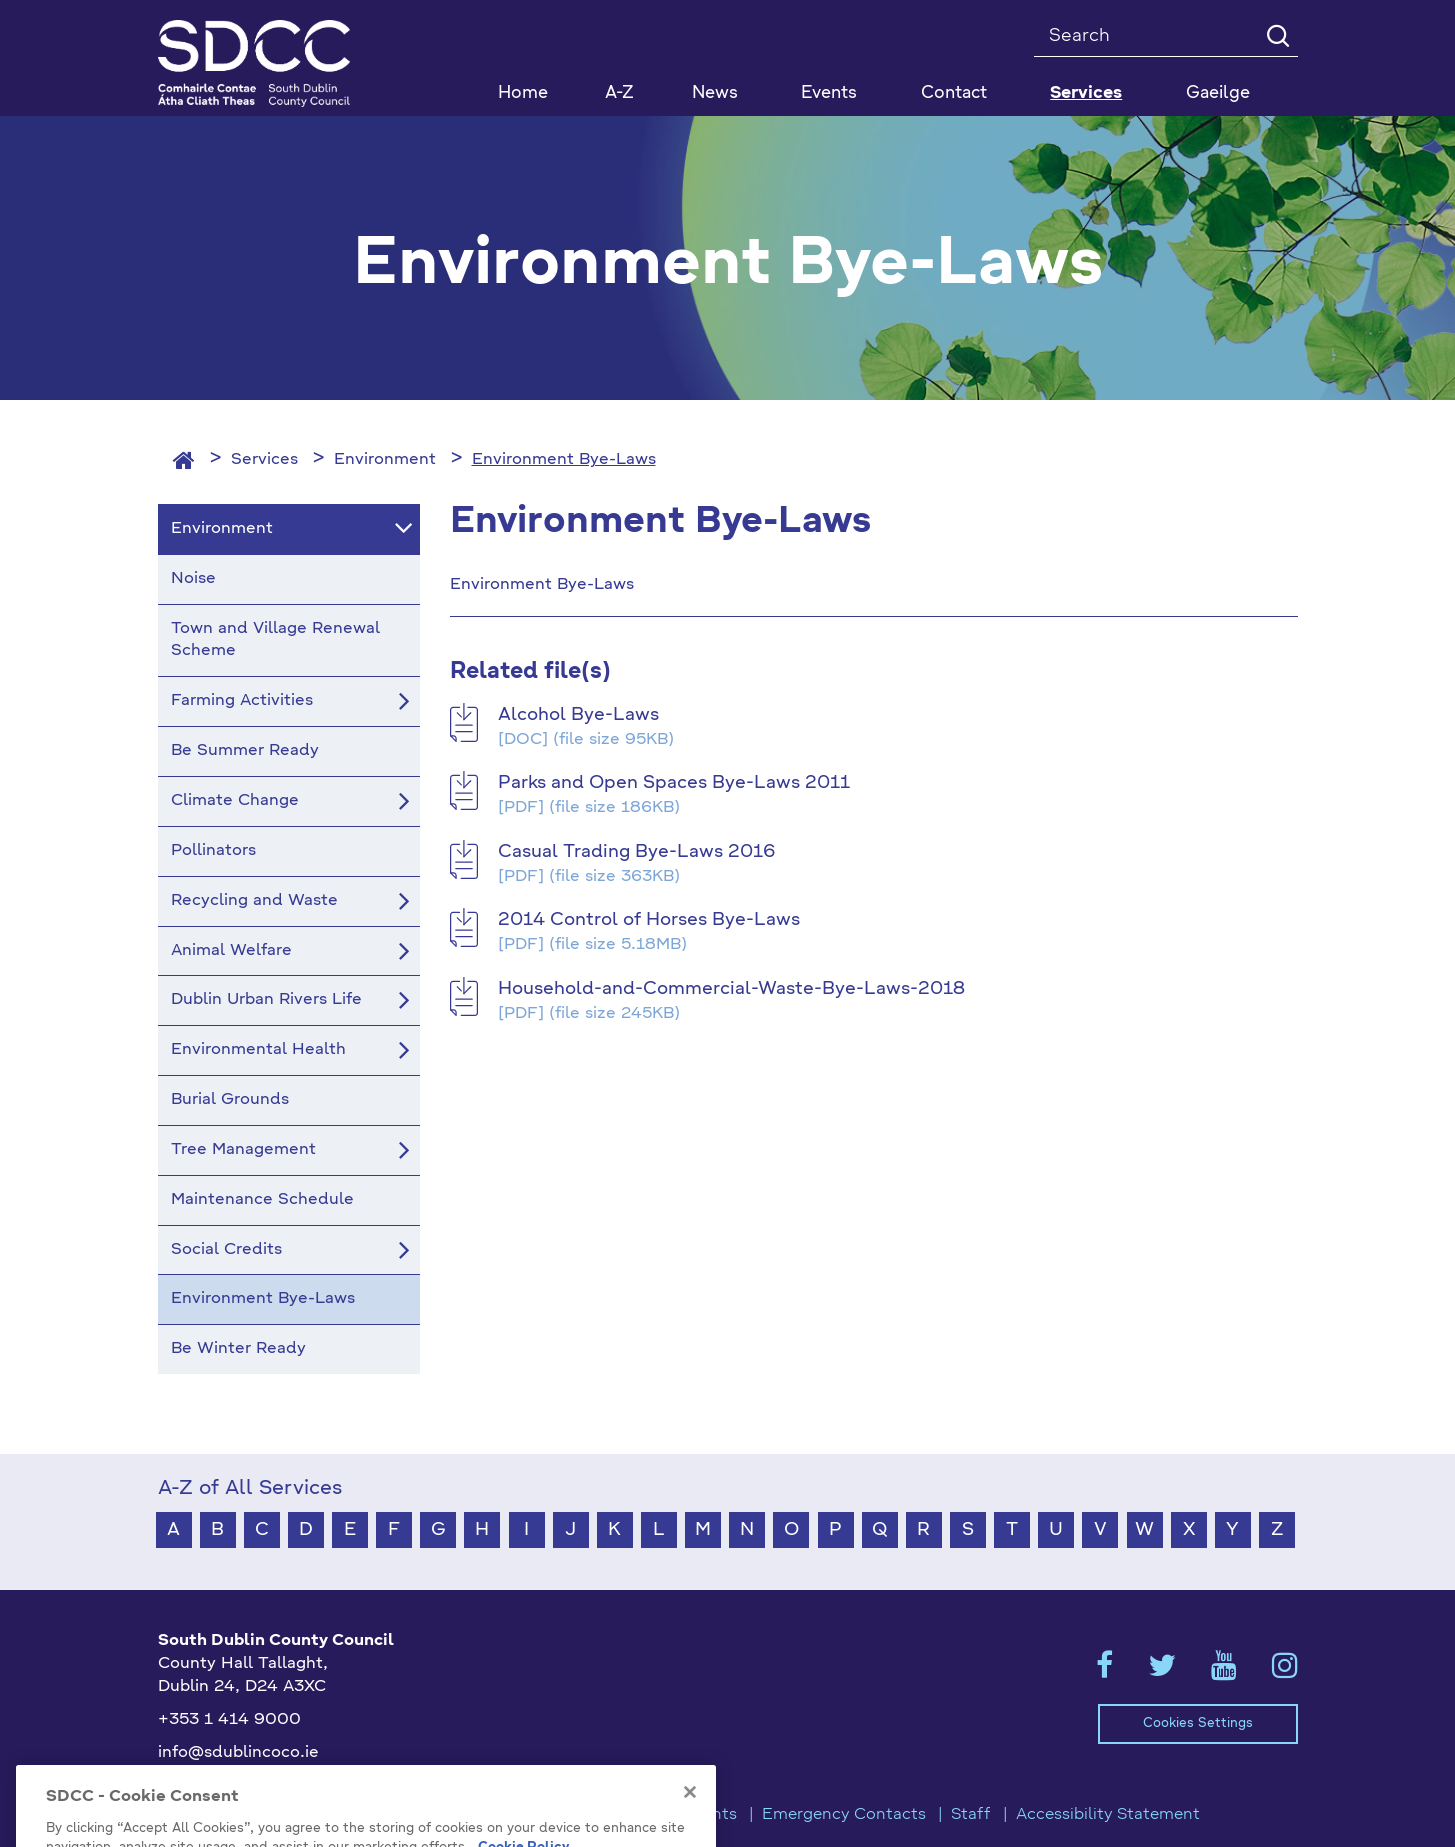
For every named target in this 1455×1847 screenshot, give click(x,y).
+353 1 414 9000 (229, 1720)
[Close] (690, 1819)
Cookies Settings (1198, 1723)
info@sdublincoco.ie (238, 1753)
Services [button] (1086, 93)
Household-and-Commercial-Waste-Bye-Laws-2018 (731, 989)
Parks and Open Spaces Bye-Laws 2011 (674, 783)
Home (523, 93)
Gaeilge (1218, 93)
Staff (971, 1815)
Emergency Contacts (844, 1815)
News (715, 93)
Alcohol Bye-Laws (578, 715)
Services (264, 460)
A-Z (619, 93)
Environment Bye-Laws (564, 460)
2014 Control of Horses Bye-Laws (649, 920)
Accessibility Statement (1108, 1815)
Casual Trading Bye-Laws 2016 (636, 852)
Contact (954, 93)
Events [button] (829, 93)
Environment (385, 460)
